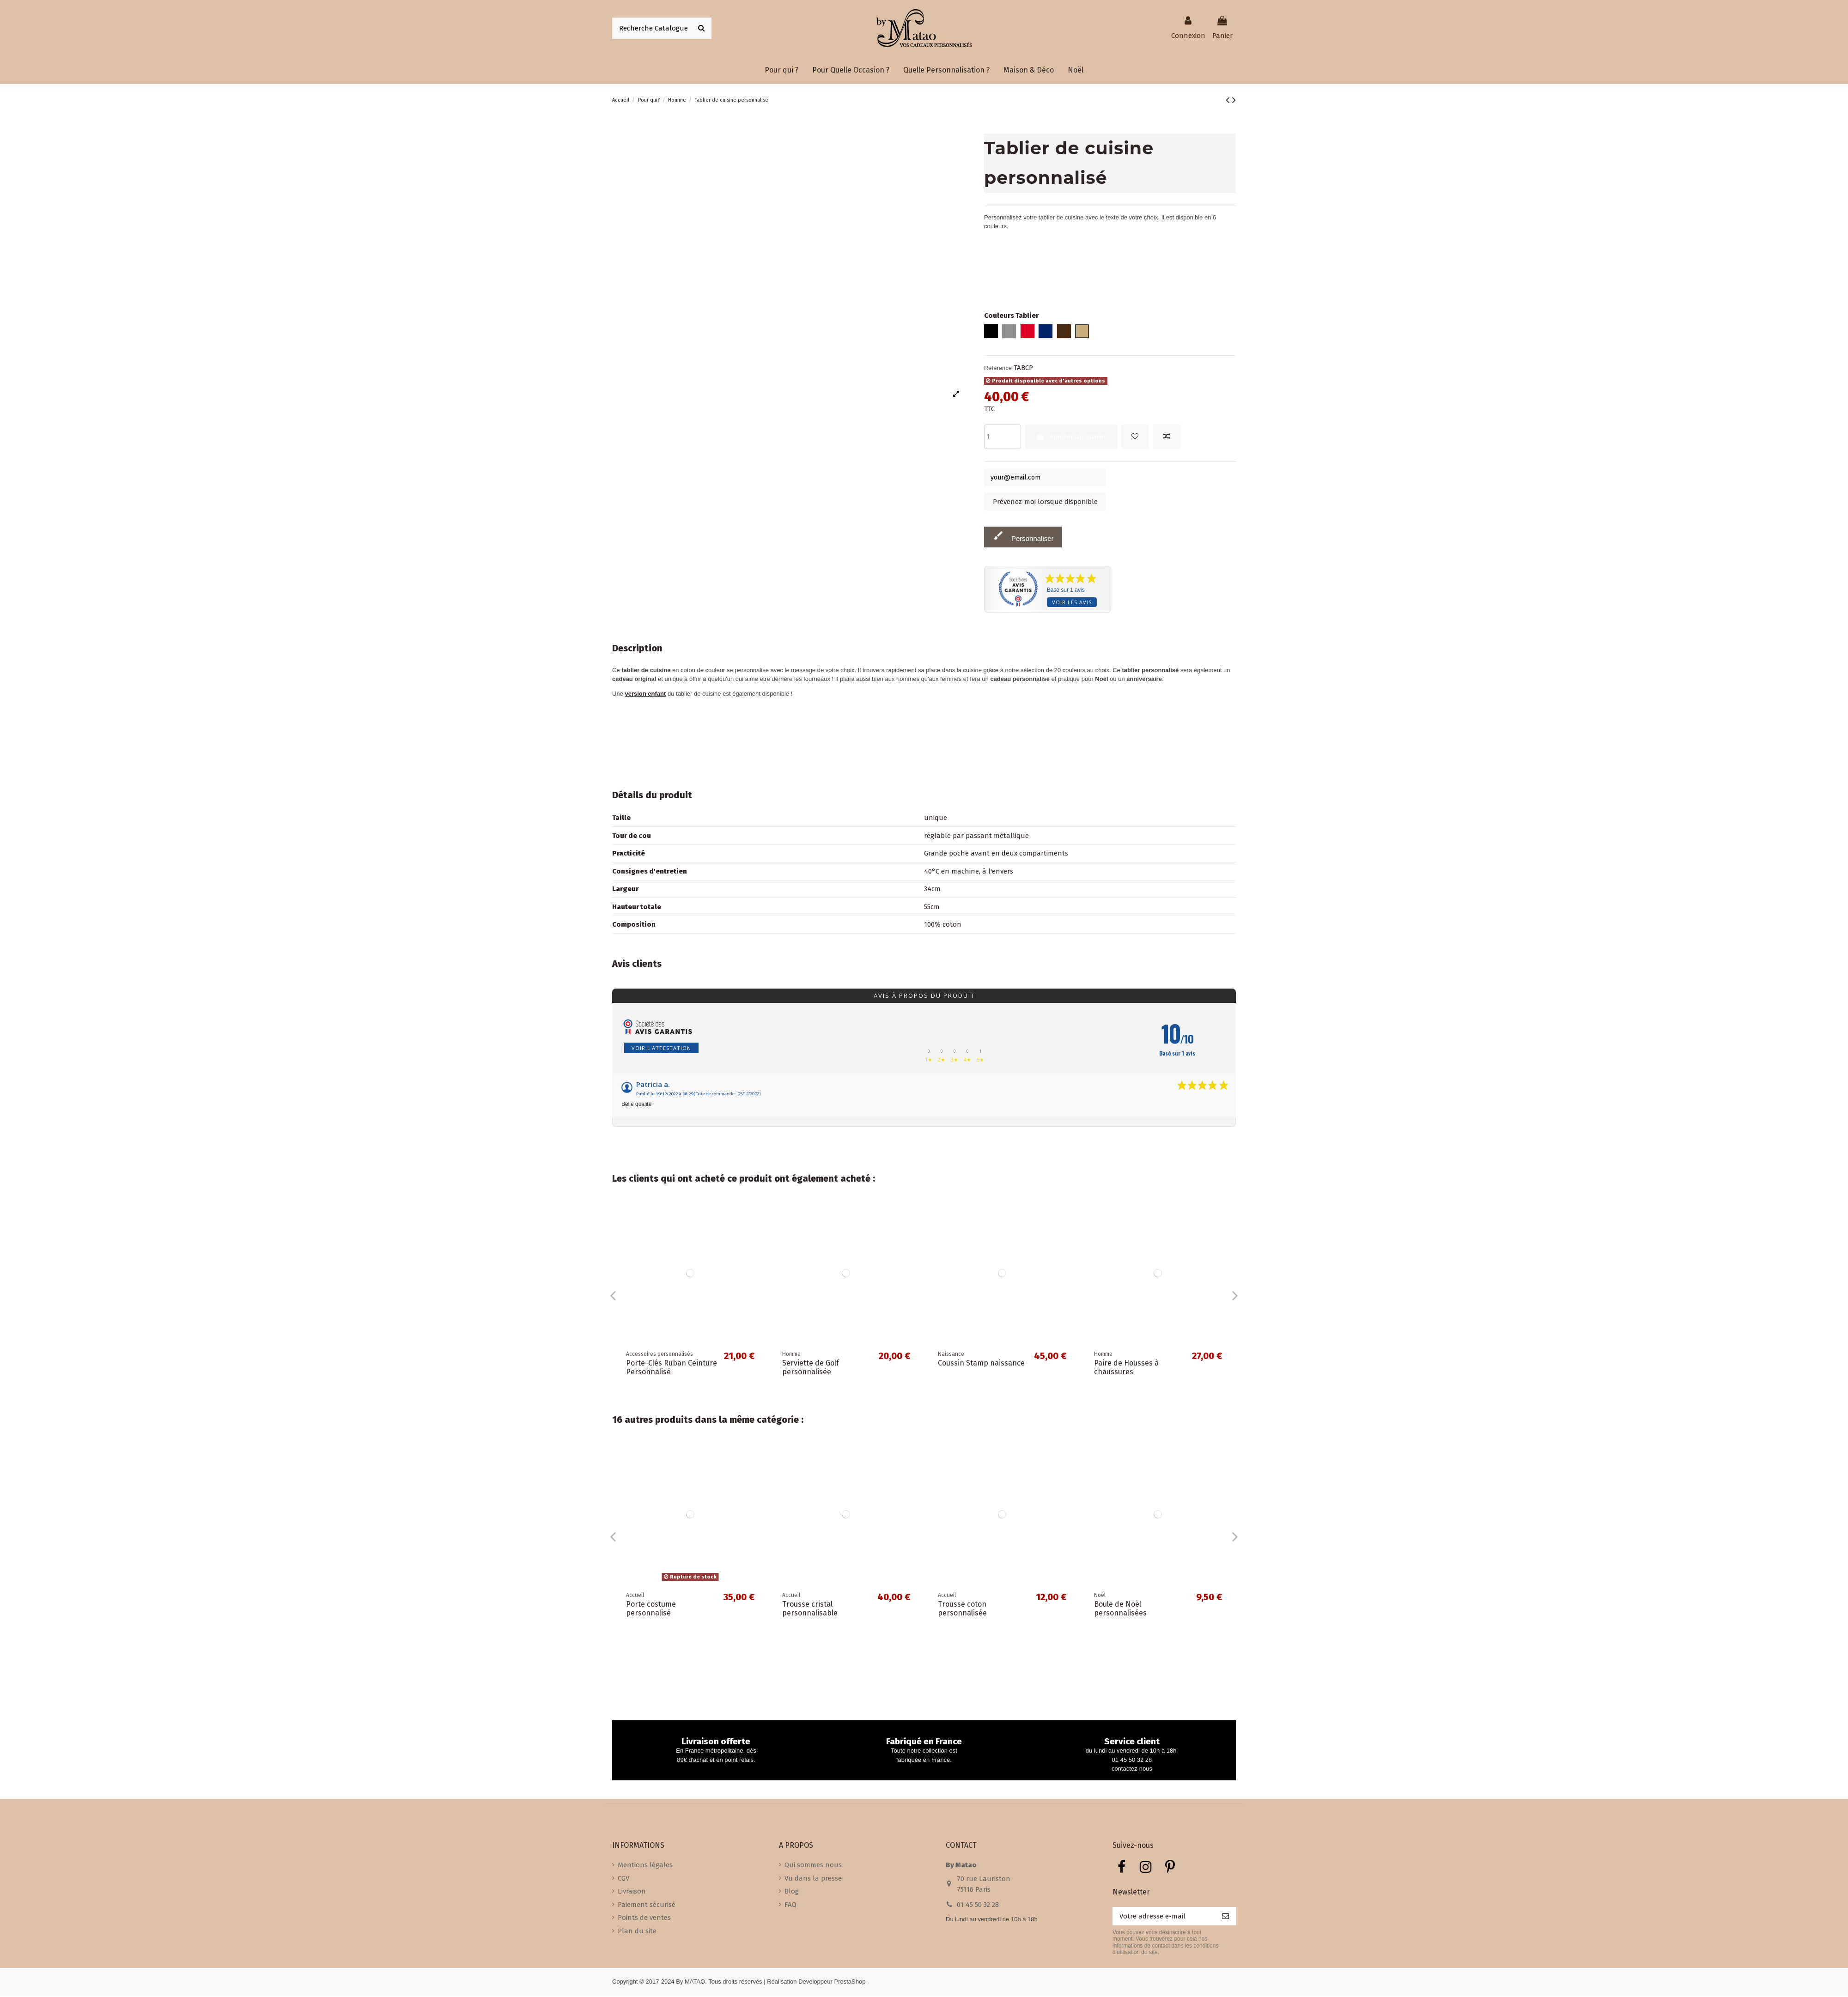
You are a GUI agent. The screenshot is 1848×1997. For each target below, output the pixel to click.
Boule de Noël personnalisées (1120, 1610)
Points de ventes (644, 1919)
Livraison (632, 1892)
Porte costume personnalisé (651, 1610)
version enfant (645, 695)
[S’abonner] (1225, 1917)
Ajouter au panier (1070, 436)
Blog (791, 1892)
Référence (998, 367)
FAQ (790, 1905)
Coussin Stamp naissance (981, 1364)
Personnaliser (1023, 537)
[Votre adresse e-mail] (1163, 1917)
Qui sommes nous (813, 1866)
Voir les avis (1072, 603)
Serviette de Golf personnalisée (810, 1369)
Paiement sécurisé (646, 1905)
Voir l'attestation (661, 1049)
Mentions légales (645, 1866)
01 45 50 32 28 (978, 1906)
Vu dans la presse (813, 1879)
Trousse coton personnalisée (962, 1610)
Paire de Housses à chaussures (1126, 1369)
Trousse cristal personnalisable (810, 1610)
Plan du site (637, 1932)
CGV (623, 1879)
